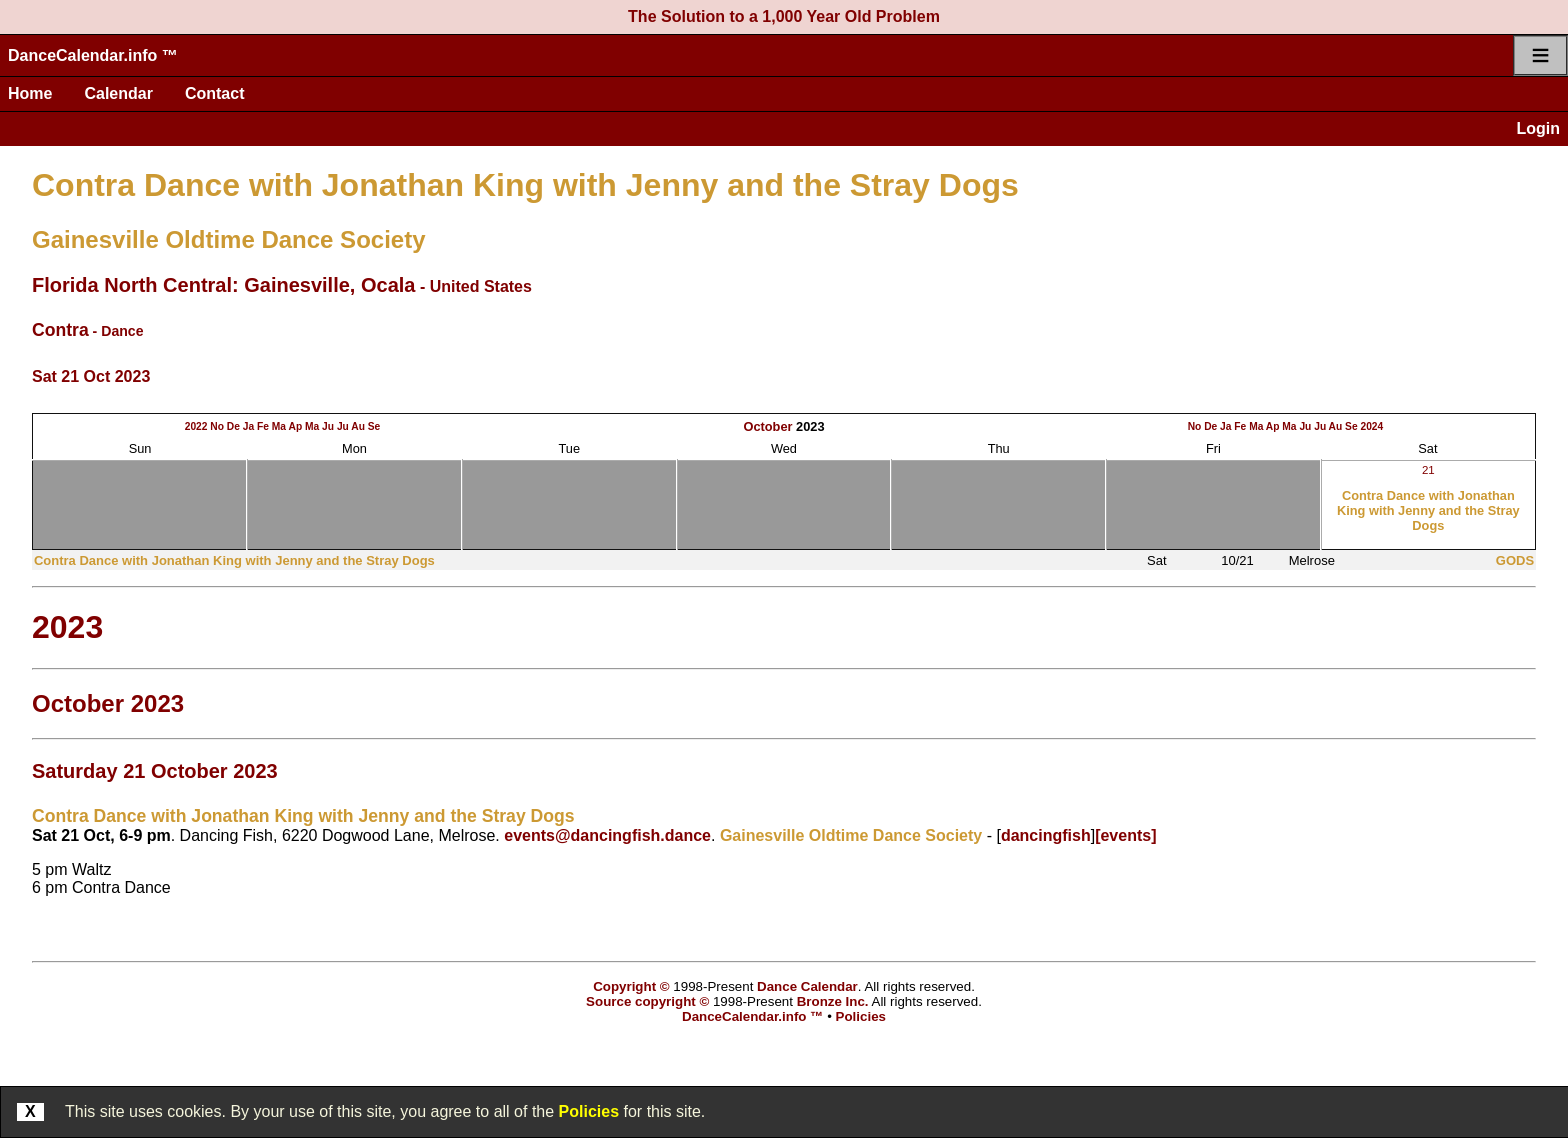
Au (358, 426)
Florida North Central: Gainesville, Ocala (223, 285)
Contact (215, 93)
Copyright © (631, 986)
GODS (1515, 560)
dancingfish (1046, 835)
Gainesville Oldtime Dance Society (229, 239)
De (233, 426)
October (767, 426)
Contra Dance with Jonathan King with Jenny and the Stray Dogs (525, 185)
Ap (296, 426)
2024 (1371, 426)
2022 (196, 426)
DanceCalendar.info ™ (93, 55)
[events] (1125, 835)
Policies (589, 1111)
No (217, 426)
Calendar (118, 93)
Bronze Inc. (833, 1001)
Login (1538, 128)
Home (30, 93)
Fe (263, 426)
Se (374, 426)
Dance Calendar (807, 986)
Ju (328, 426)
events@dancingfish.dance (607, 835)
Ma (279, 426)
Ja (248, 426)
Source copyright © (647, 1001)
